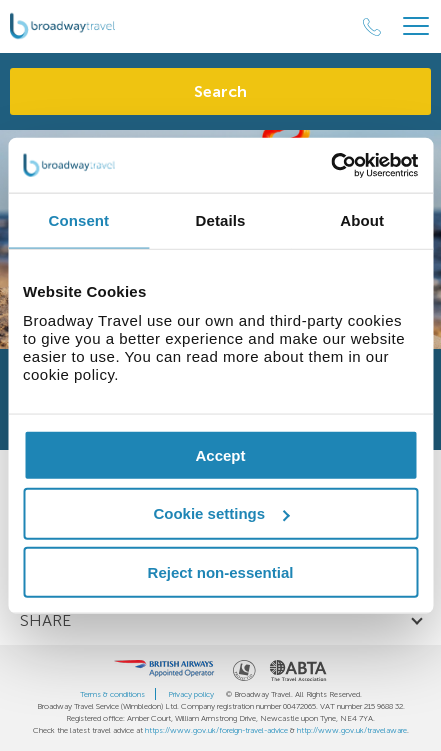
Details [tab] (221, 220)
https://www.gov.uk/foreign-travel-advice (216, 730)
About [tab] (362, 220)
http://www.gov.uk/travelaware (352, 730)
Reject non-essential (221, 572)
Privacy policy (191, 694)
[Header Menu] (416, 26)
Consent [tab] (78, 220)
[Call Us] (372, 27)
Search (220, 91)
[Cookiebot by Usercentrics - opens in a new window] (330, 165)
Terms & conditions (112, 694)
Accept (220, 454)
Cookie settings (221, 513)
